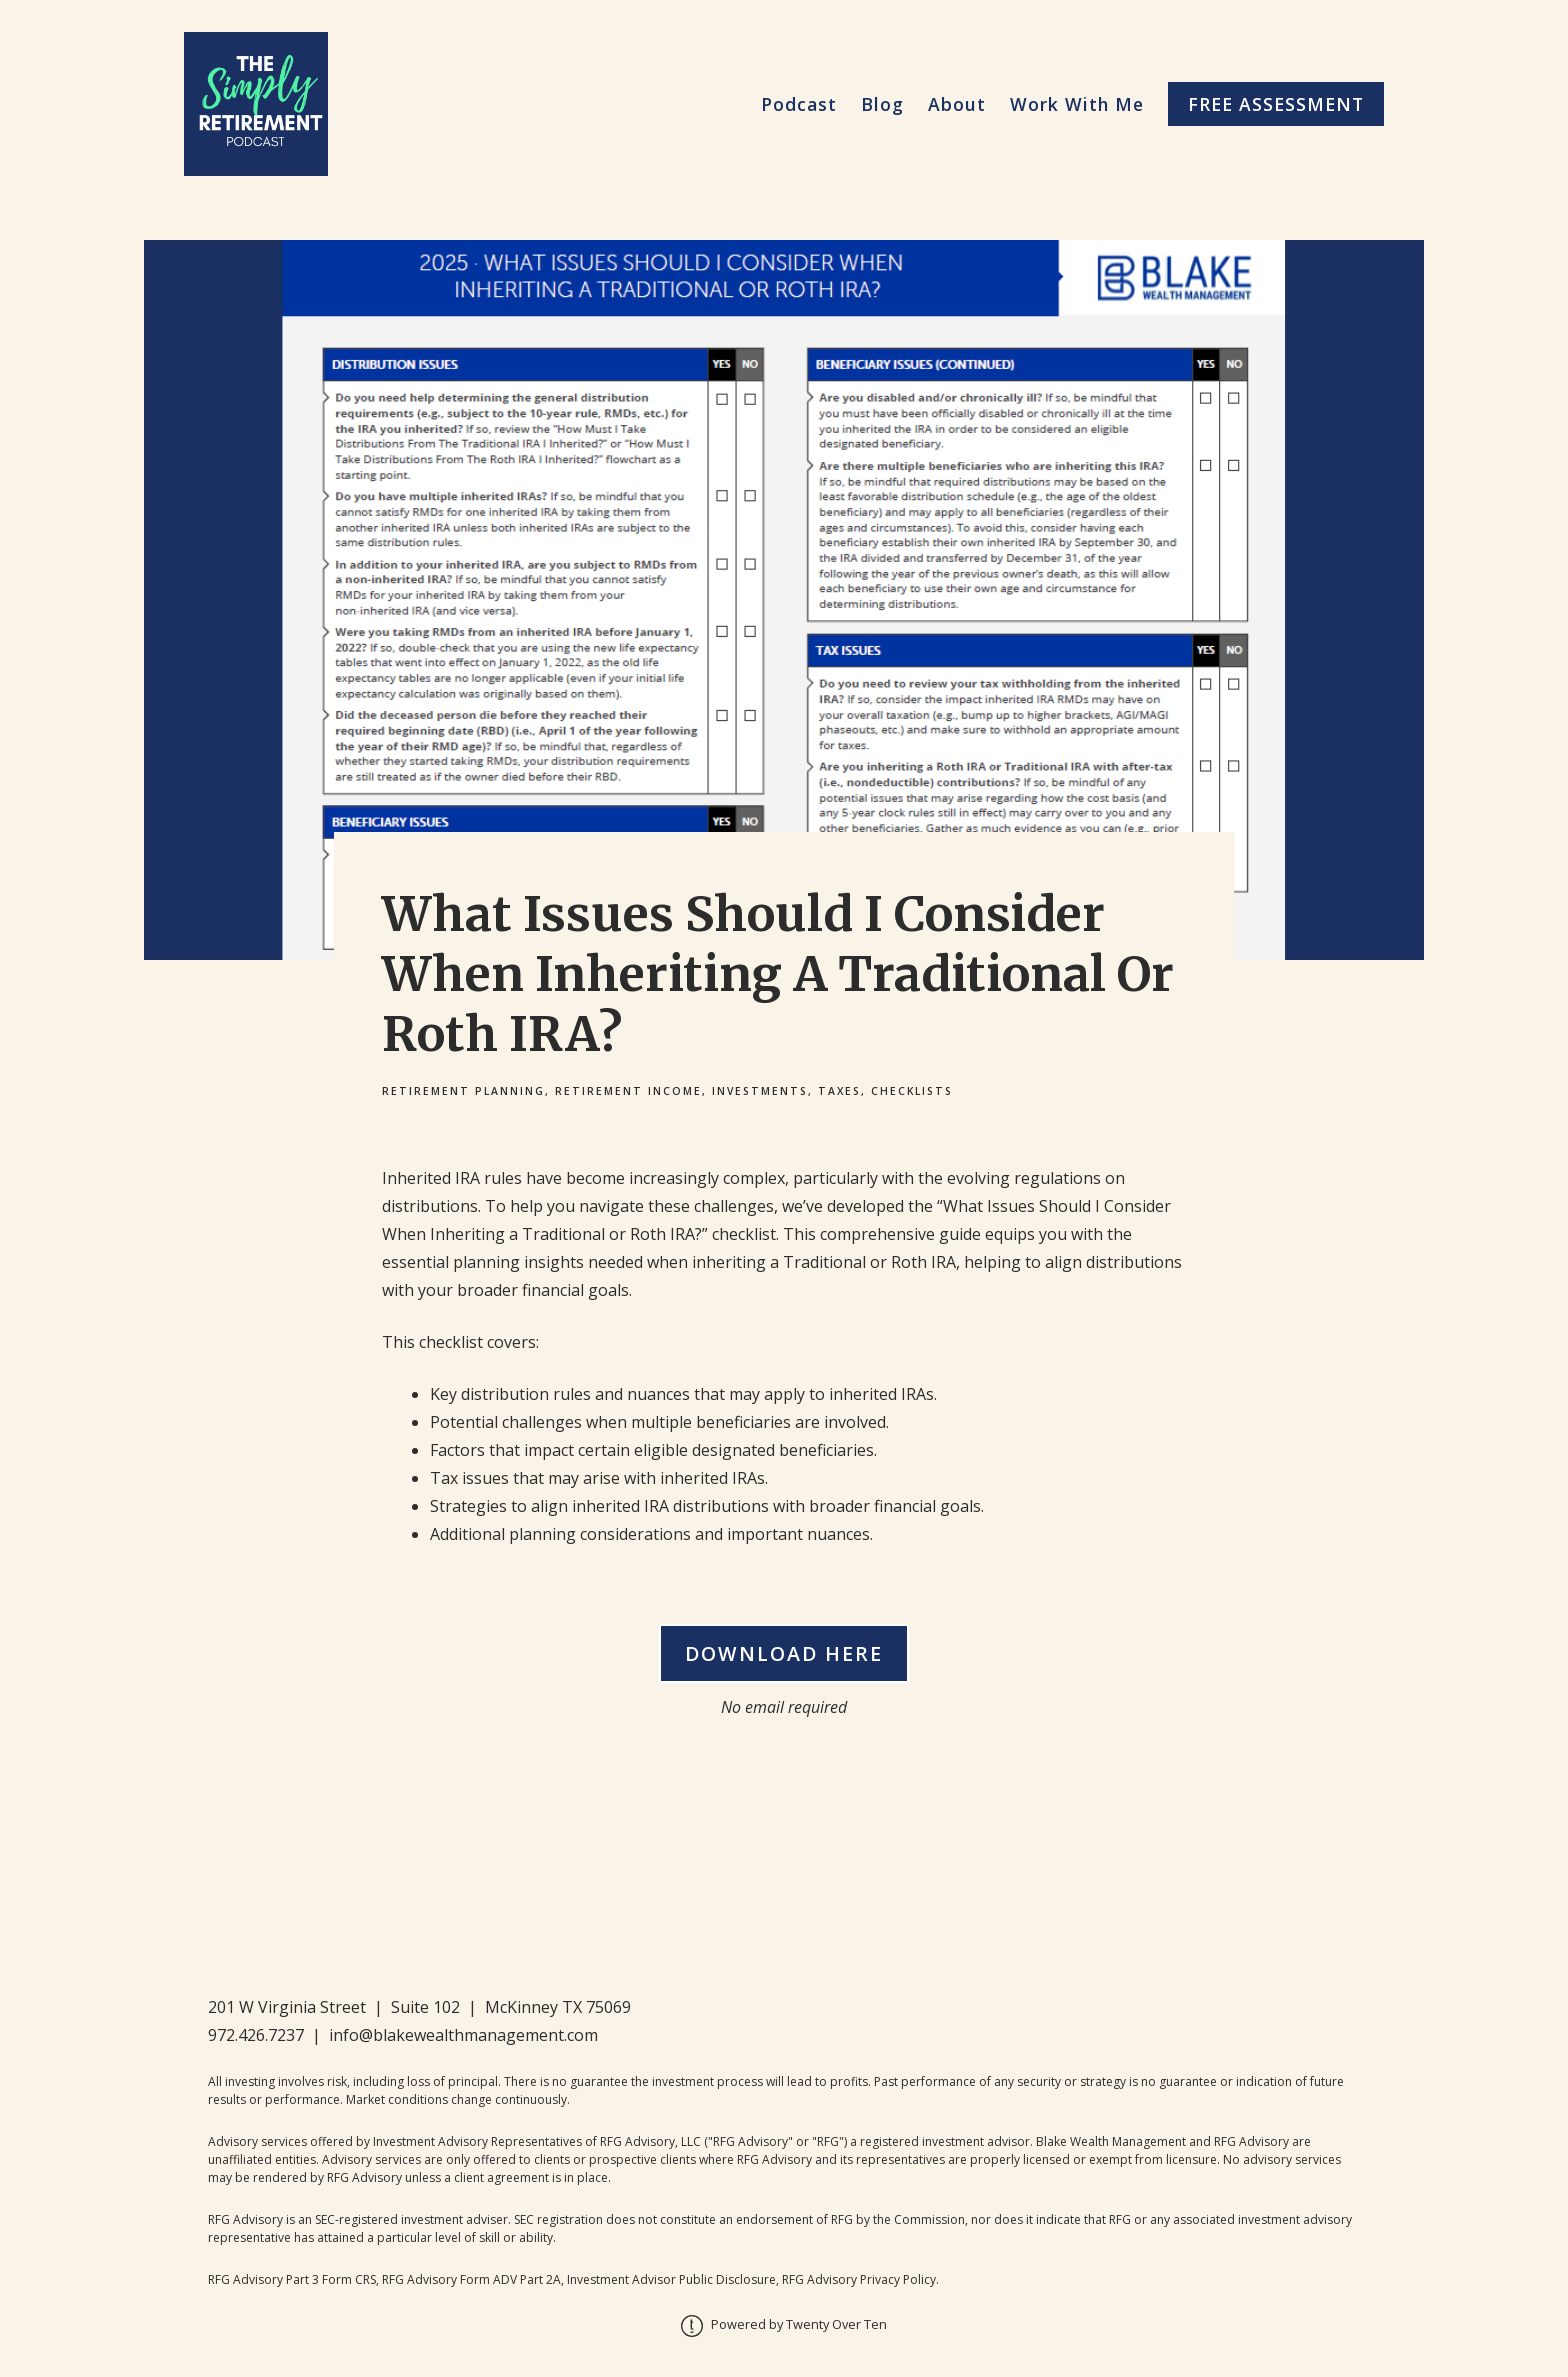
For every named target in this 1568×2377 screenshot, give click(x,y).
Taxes (839, 1091)
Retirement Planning (463, 1091)
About (957, 104)
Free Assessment (1276, 104)
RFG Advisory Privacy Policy (859, 2279)
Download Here (784, 1653)
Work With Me (1077, 104)
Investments (760, 1091)
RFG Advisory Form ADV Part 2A (471, 2279)
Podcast (799, 104)
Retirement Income (628, 1091)
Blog (882, 104)
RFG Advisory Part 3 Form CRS (292, 2279)
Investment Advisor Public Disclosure (671, 2279)
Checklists (912, 1091)
